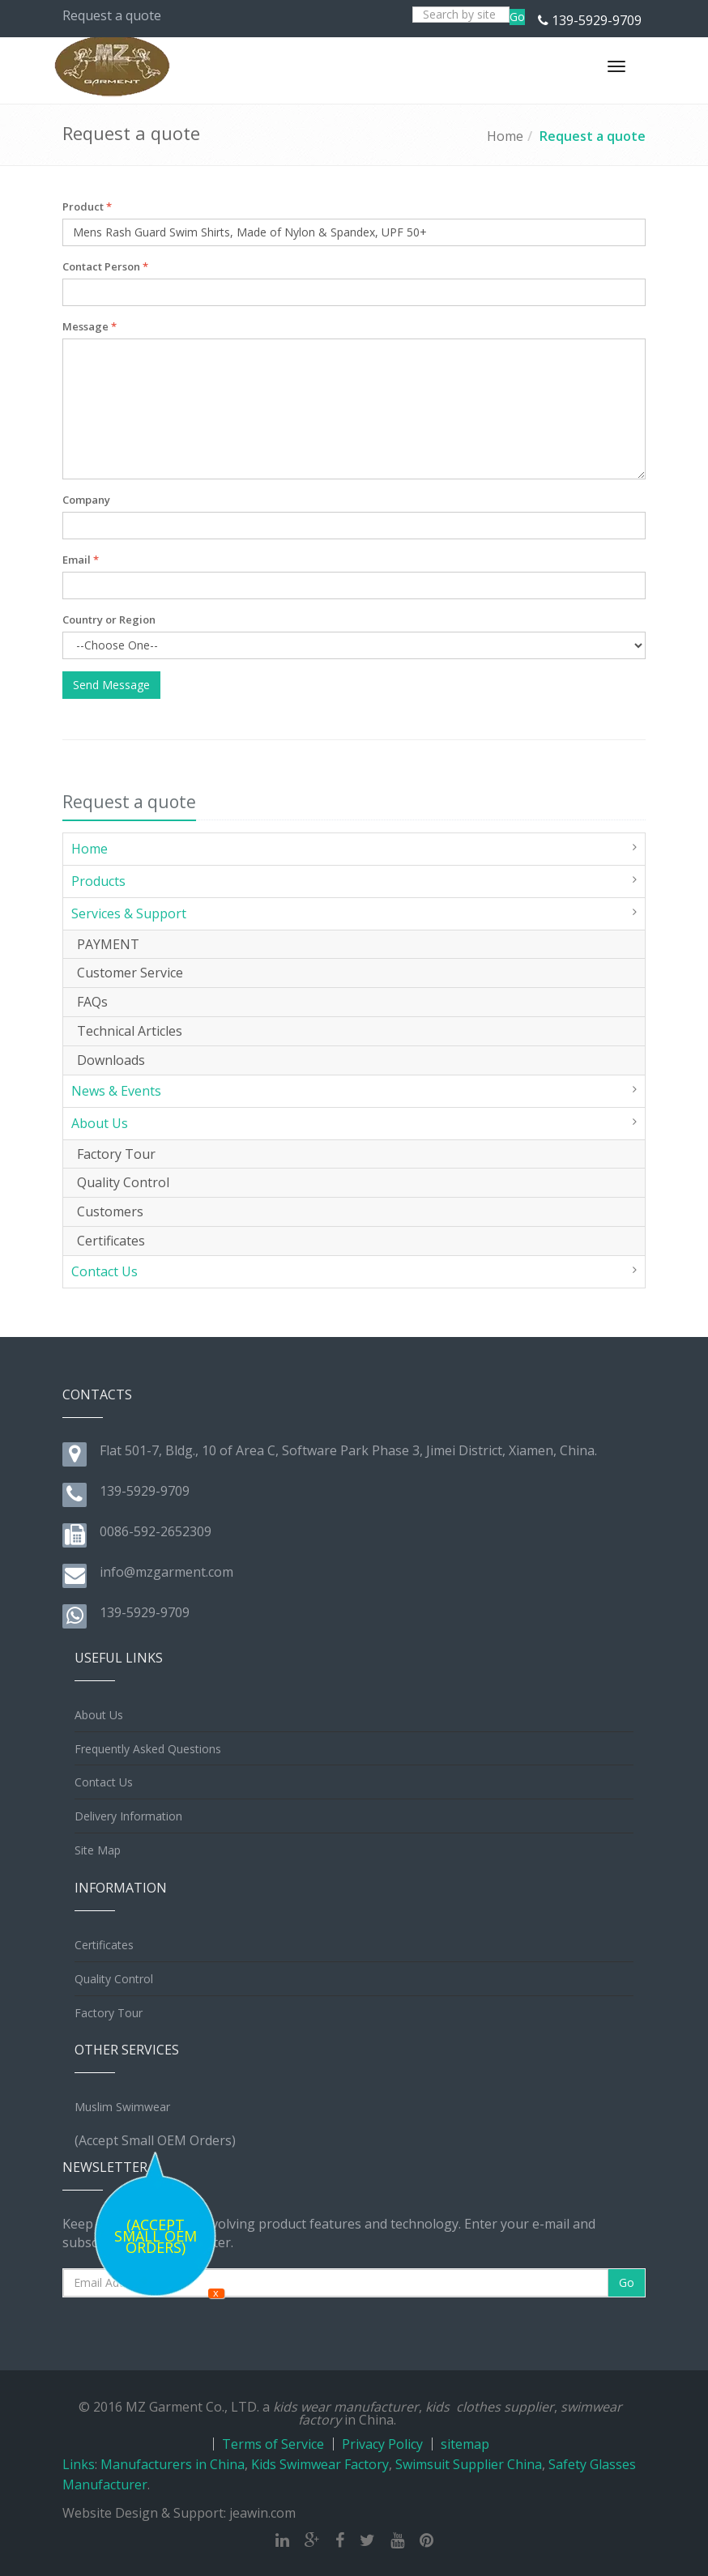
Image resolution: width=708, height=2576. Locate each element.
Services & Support (128, 913)
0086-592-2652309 (155, 1531)
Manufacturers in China (172, 2464)
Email (80, 559)
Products (98, 881)
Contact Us (104, 1271)
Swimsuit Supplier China (468, 2464)
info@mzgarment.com (166, 1572)
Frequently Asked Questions (148, 1748)
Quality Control (123, 1182)
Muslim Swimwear (122, 2106)
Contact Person (105, 266)
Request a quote (593, 136)
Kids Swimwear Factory (320, 2464)
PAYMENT (108, 944)
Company (86, 499)
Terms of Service (273, 2444)
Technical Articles (129, 1031)
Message (89, 326)
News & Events (116, 1091)
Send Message (111, 684)
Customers (110, 1211)
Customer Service (130, 972)
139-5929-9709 (597, 20)
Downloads (111, 1060)
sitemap (465, 2444)
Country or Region (109, 619)
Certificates (111, 1241)
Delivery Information (128, 1816)
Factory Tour (116, 1154)
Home (505, 136)
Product (87, 206)
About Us (99, 1123)
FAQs (92, 1002)
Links (78, 2464)
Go (517, 16)
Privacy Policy (382, 2444)
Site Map (98, 1850)
